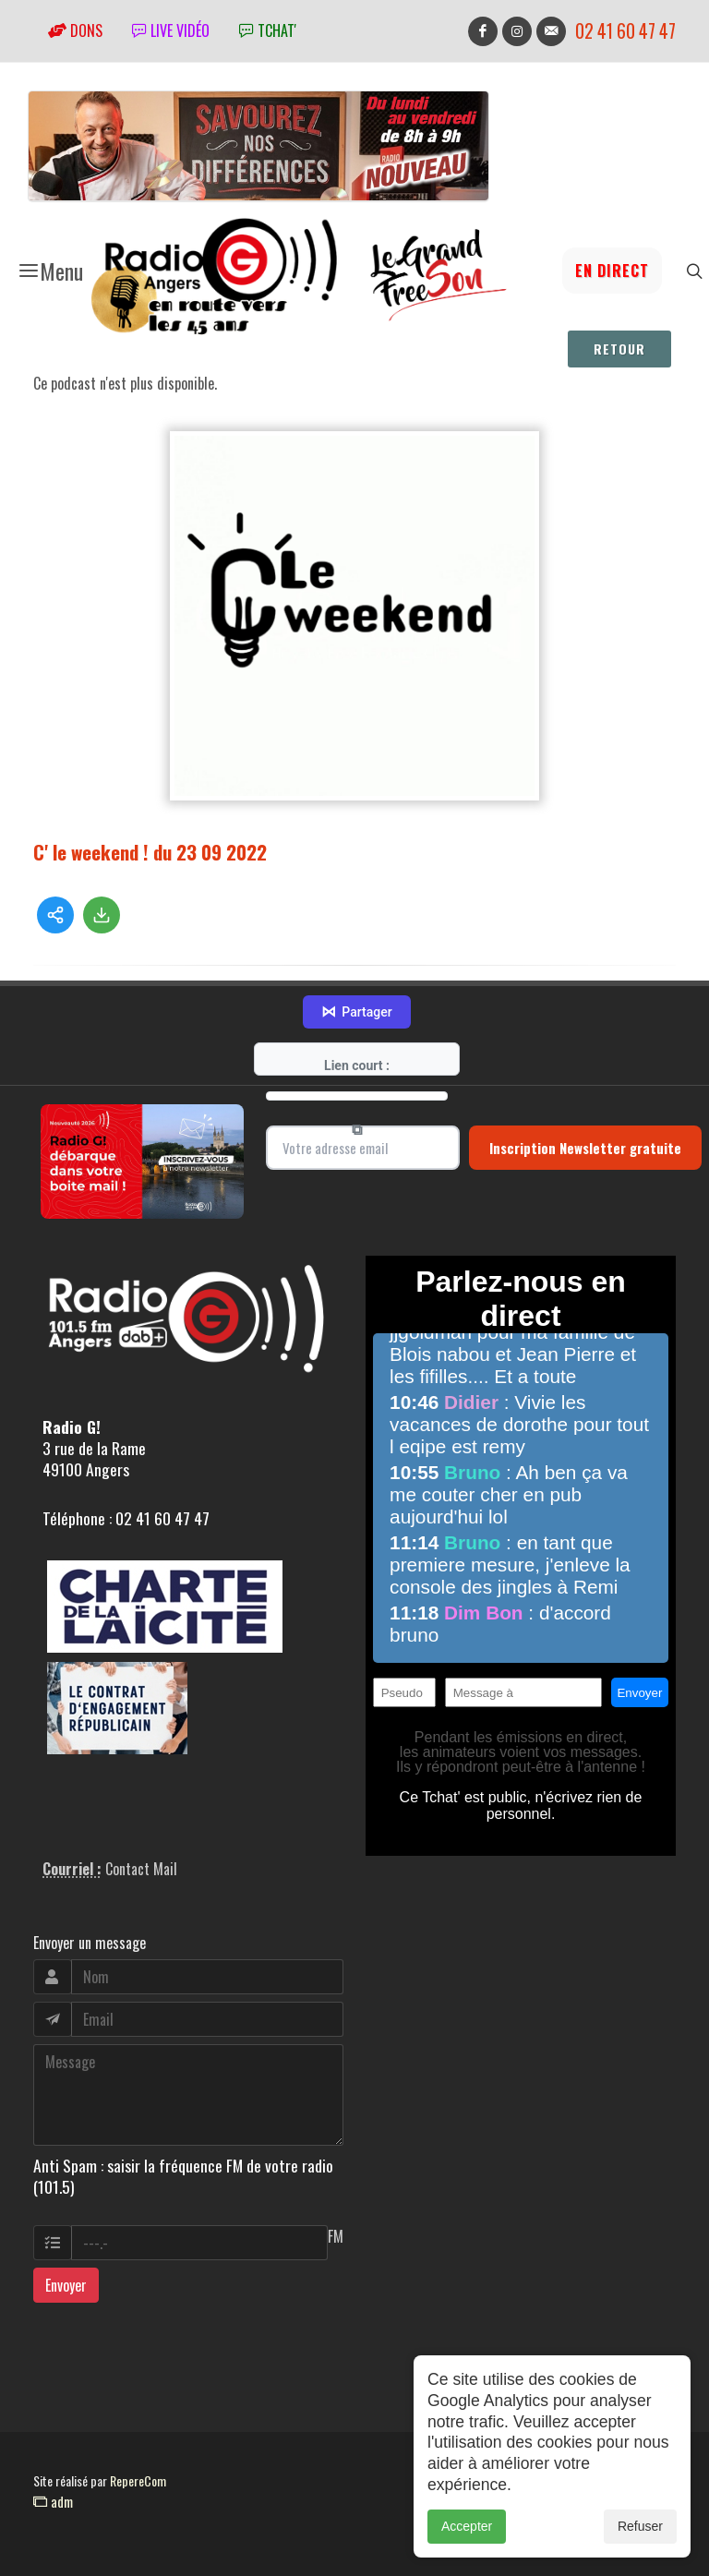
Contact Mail (141, 1869)
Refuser (640, 2532)
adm (53, 2501)
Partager (356, 1012)
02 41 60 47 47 (625, 31)
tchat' (267, 30)
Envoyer (66, 2285)
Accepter (466, 2532)
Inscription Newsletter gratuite (585, 1148)
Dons (75, 30)
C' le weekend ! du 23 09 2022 (150, 851)
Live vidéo (171, 30)
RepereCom (138, 2480)
